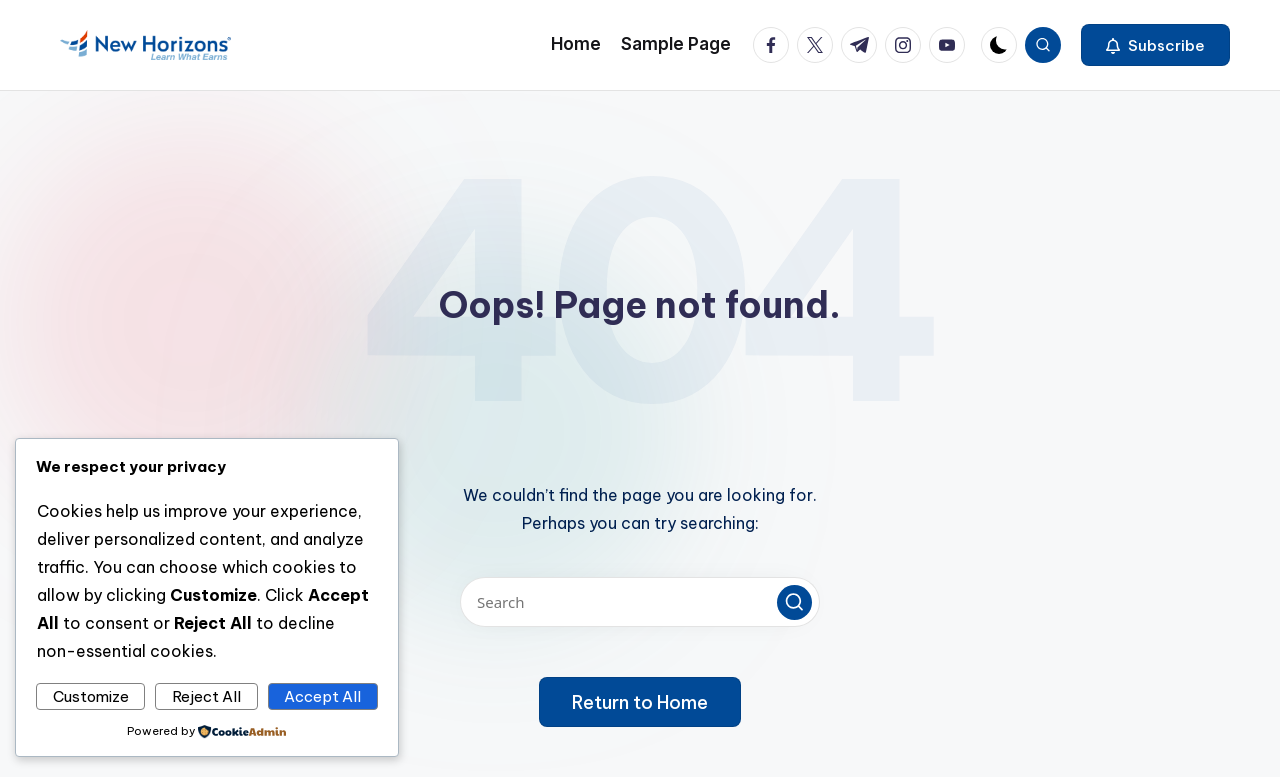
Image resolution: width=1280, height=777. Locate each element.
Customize (91, 696)
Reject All (206, 696)
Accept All (322, 696)
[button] (1155, 45)
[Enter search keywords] (640, 602)
